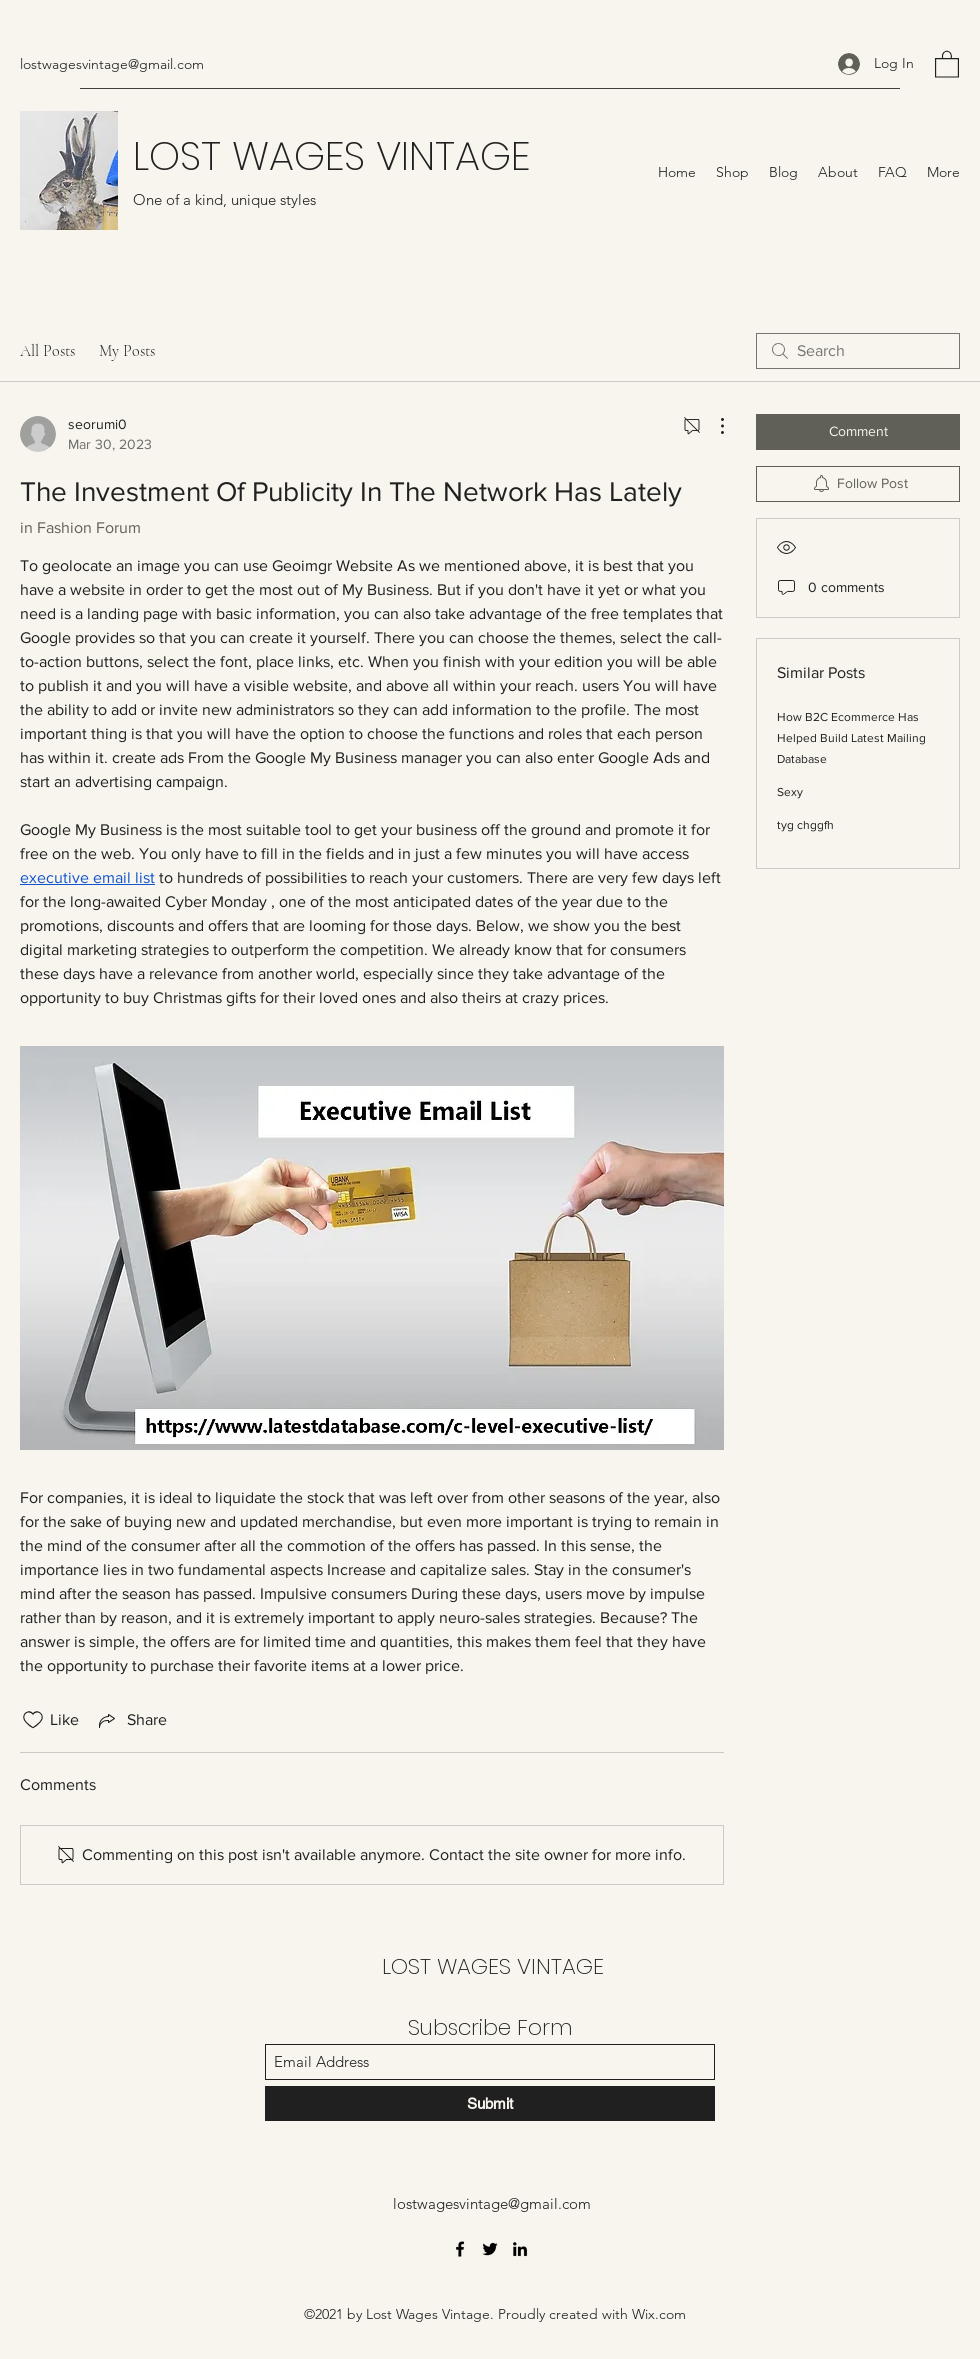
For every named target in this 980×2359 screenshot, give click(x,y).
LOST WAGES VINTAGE (331, 156)
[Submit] (490, 2103)
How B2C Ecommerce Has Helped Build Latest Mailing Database (851, 738)
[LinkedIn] (520, 2249)
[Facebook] (460, 2249)
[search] (858, 351)
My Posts (127, 351)
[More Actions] (712, 426)
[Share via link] (131, 1720)
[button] (947, 63)
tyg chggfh (805, 825)
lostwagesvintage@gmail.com (112, 64)
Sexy (790, 792)
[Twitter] (490, 2249)
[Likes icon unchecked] (33, 1720)
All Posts (47, 351)
